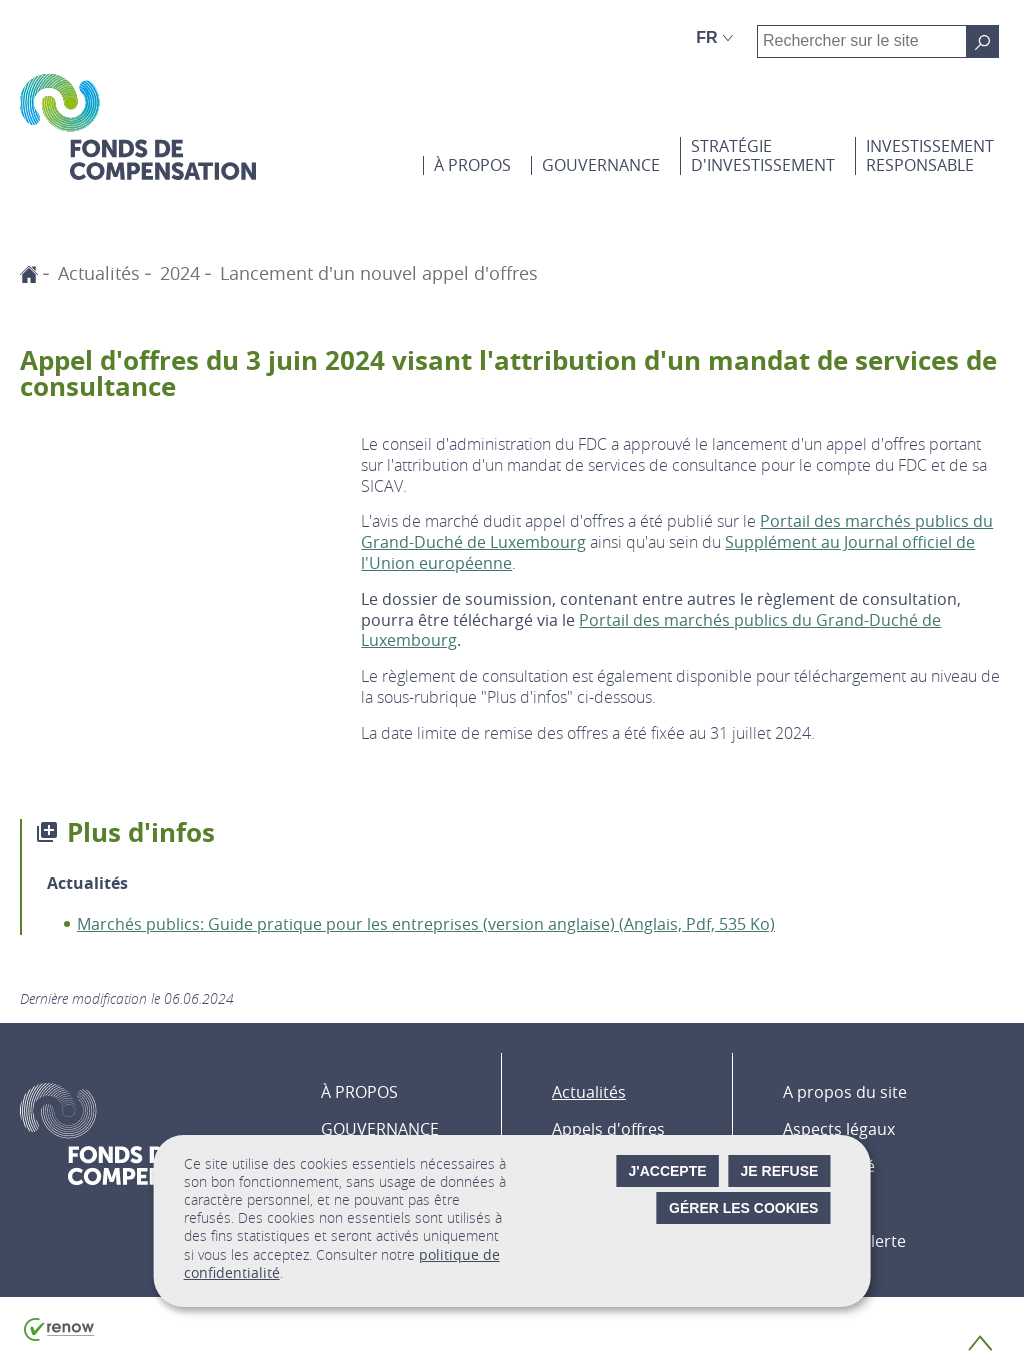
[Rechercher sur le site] (982, 41)
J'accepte (668, 1171)
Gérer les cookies (743, 1208)
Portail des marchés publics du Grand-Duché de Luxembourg (651, 630)
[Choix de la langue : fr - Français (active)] (715, 38)
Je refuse (780, 1171)
